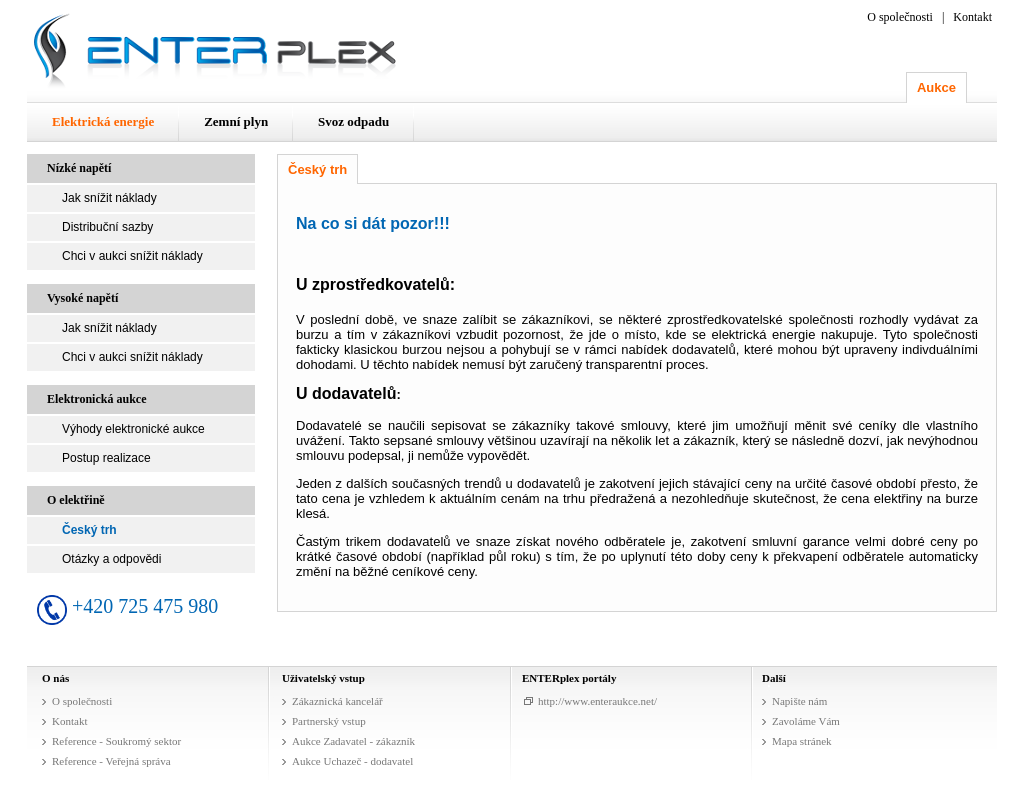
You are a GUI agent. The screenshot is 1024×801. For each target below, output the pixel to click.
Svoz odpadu (353, 121)
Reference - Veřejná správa (111, 761)
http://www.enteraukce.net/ (597, 701)
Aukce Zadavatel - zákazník (353, 741)
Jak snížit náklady (109, 198)
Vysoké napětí (82, 298)
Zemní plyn (236, 121)
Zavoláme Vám (806, 721)
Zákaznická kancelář (337, 701)
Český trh (89, 530)
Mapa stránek (802, 741)
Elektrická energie (103, 121)
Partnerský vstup (329, 721)
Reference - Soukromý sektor (116, 741)
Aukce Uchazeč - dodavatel (352, 761)
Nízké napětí (79, 168)
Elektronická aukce (96, 399)
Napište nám (799, 701)
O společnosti (900, 17)
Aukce (936, 87)
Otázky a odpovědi (111, 559)
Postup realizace (106, 458)
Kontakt (972, 17)
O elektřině (76, 500)
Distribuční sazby (107, 227)
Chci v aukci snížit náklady (132, 256)
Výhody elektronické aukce (133, 429)
